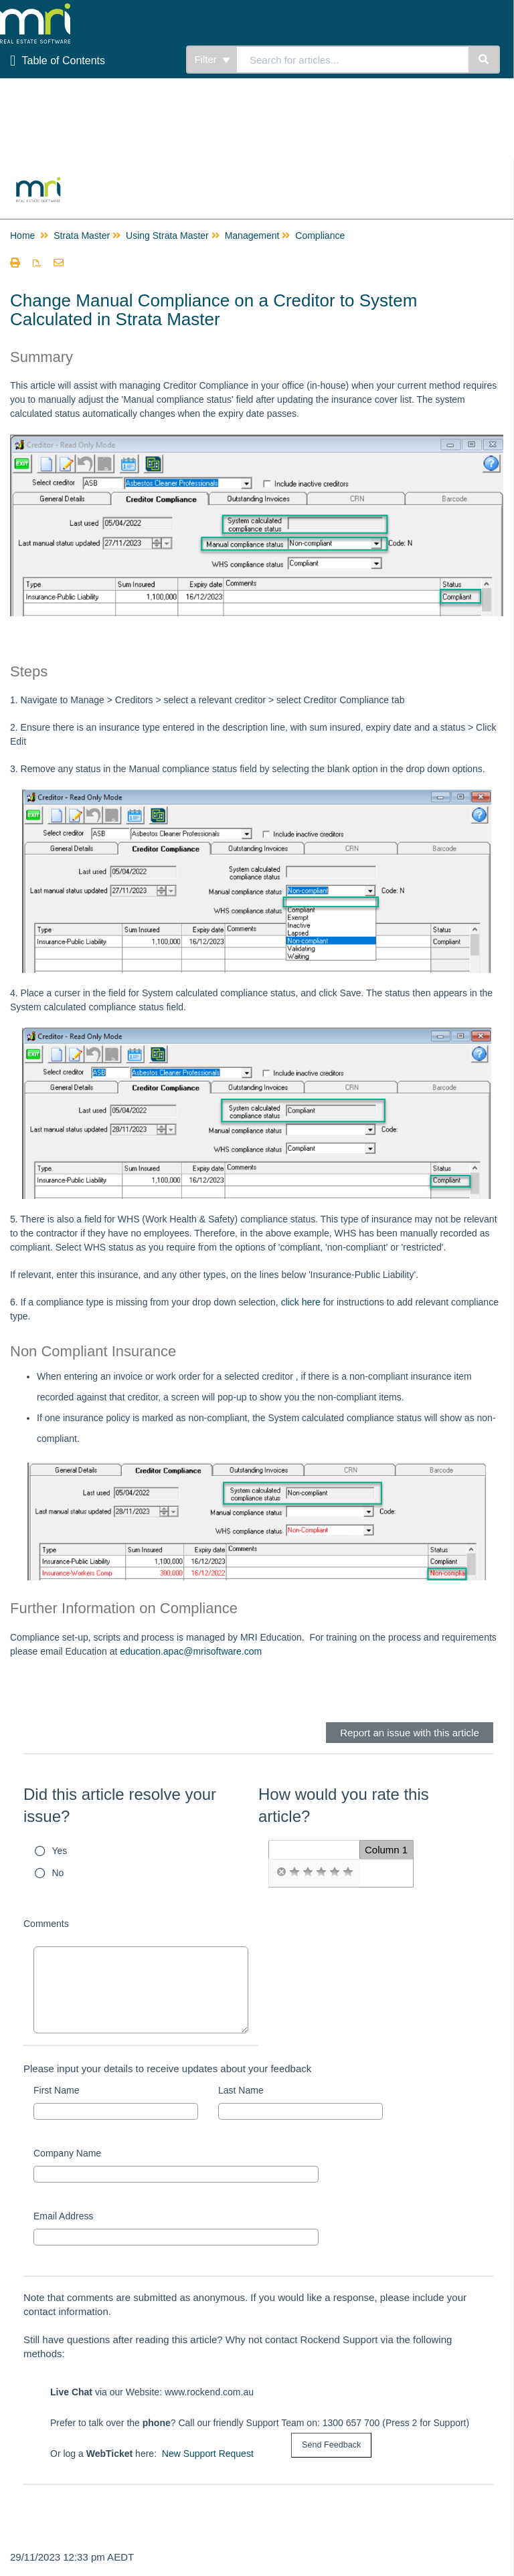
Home (22, 235)
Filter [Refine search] (212, 59)
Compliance (320, 235)
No (58, 1872)
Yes (60, 1850)
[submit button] (331, 2445)
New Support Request (208, 2453)
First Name (56, 2090)
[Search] (484, 59)
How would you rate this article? (343, 1805)
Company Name (67, 2153)
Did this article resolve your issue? (119, 1805)
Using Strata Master (167, 235)
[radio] (281, 1872)
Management (252, 235)
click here (301, 1302)
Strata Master (82, 235)
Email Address (63, 2216)
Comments (46, 1923)
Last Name (241, 2090)
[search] (352, 59)
